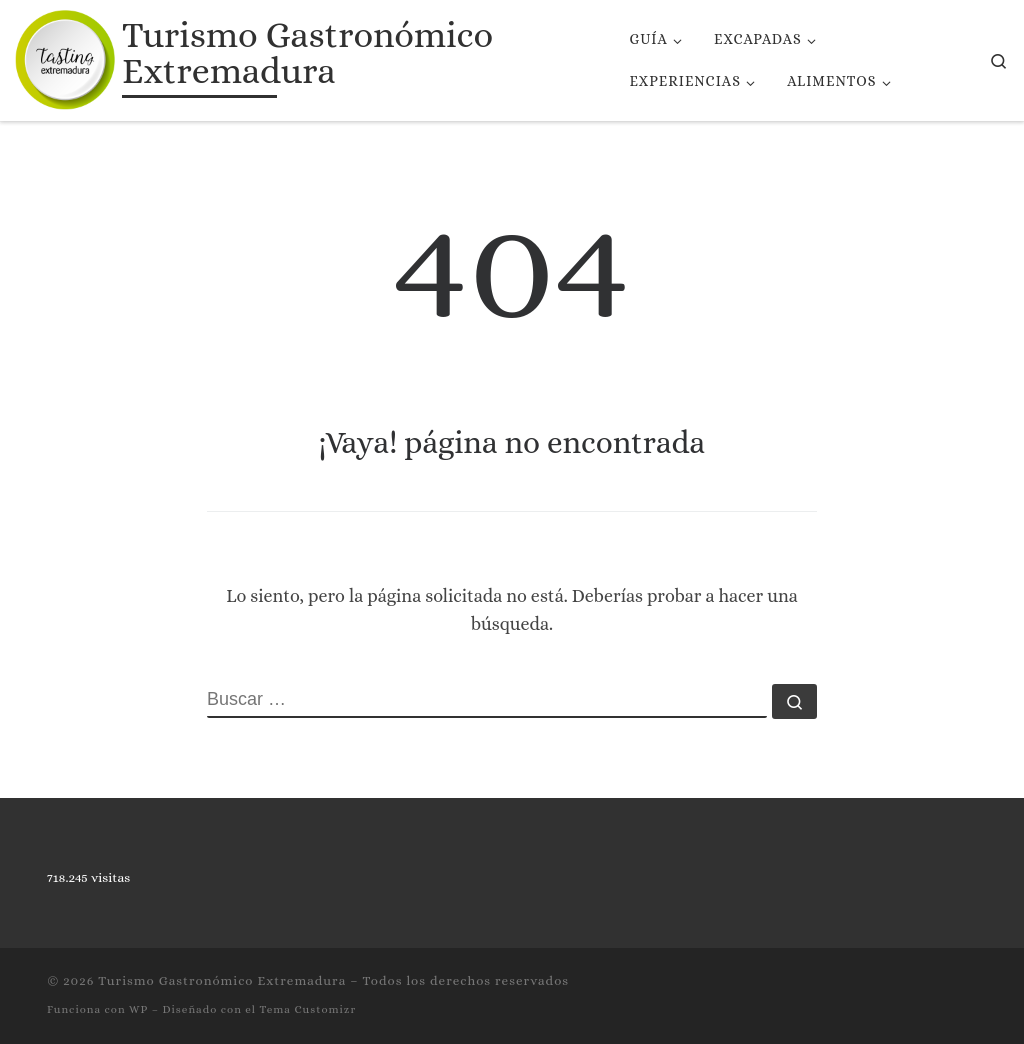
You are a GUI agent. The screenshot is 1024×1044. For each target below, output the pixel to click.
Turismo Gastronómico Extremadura (222, 980)
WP (138, 1009)
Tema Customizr (307, 1009)
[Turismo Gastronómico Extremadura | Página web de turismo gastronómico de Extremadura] (65, 56)
